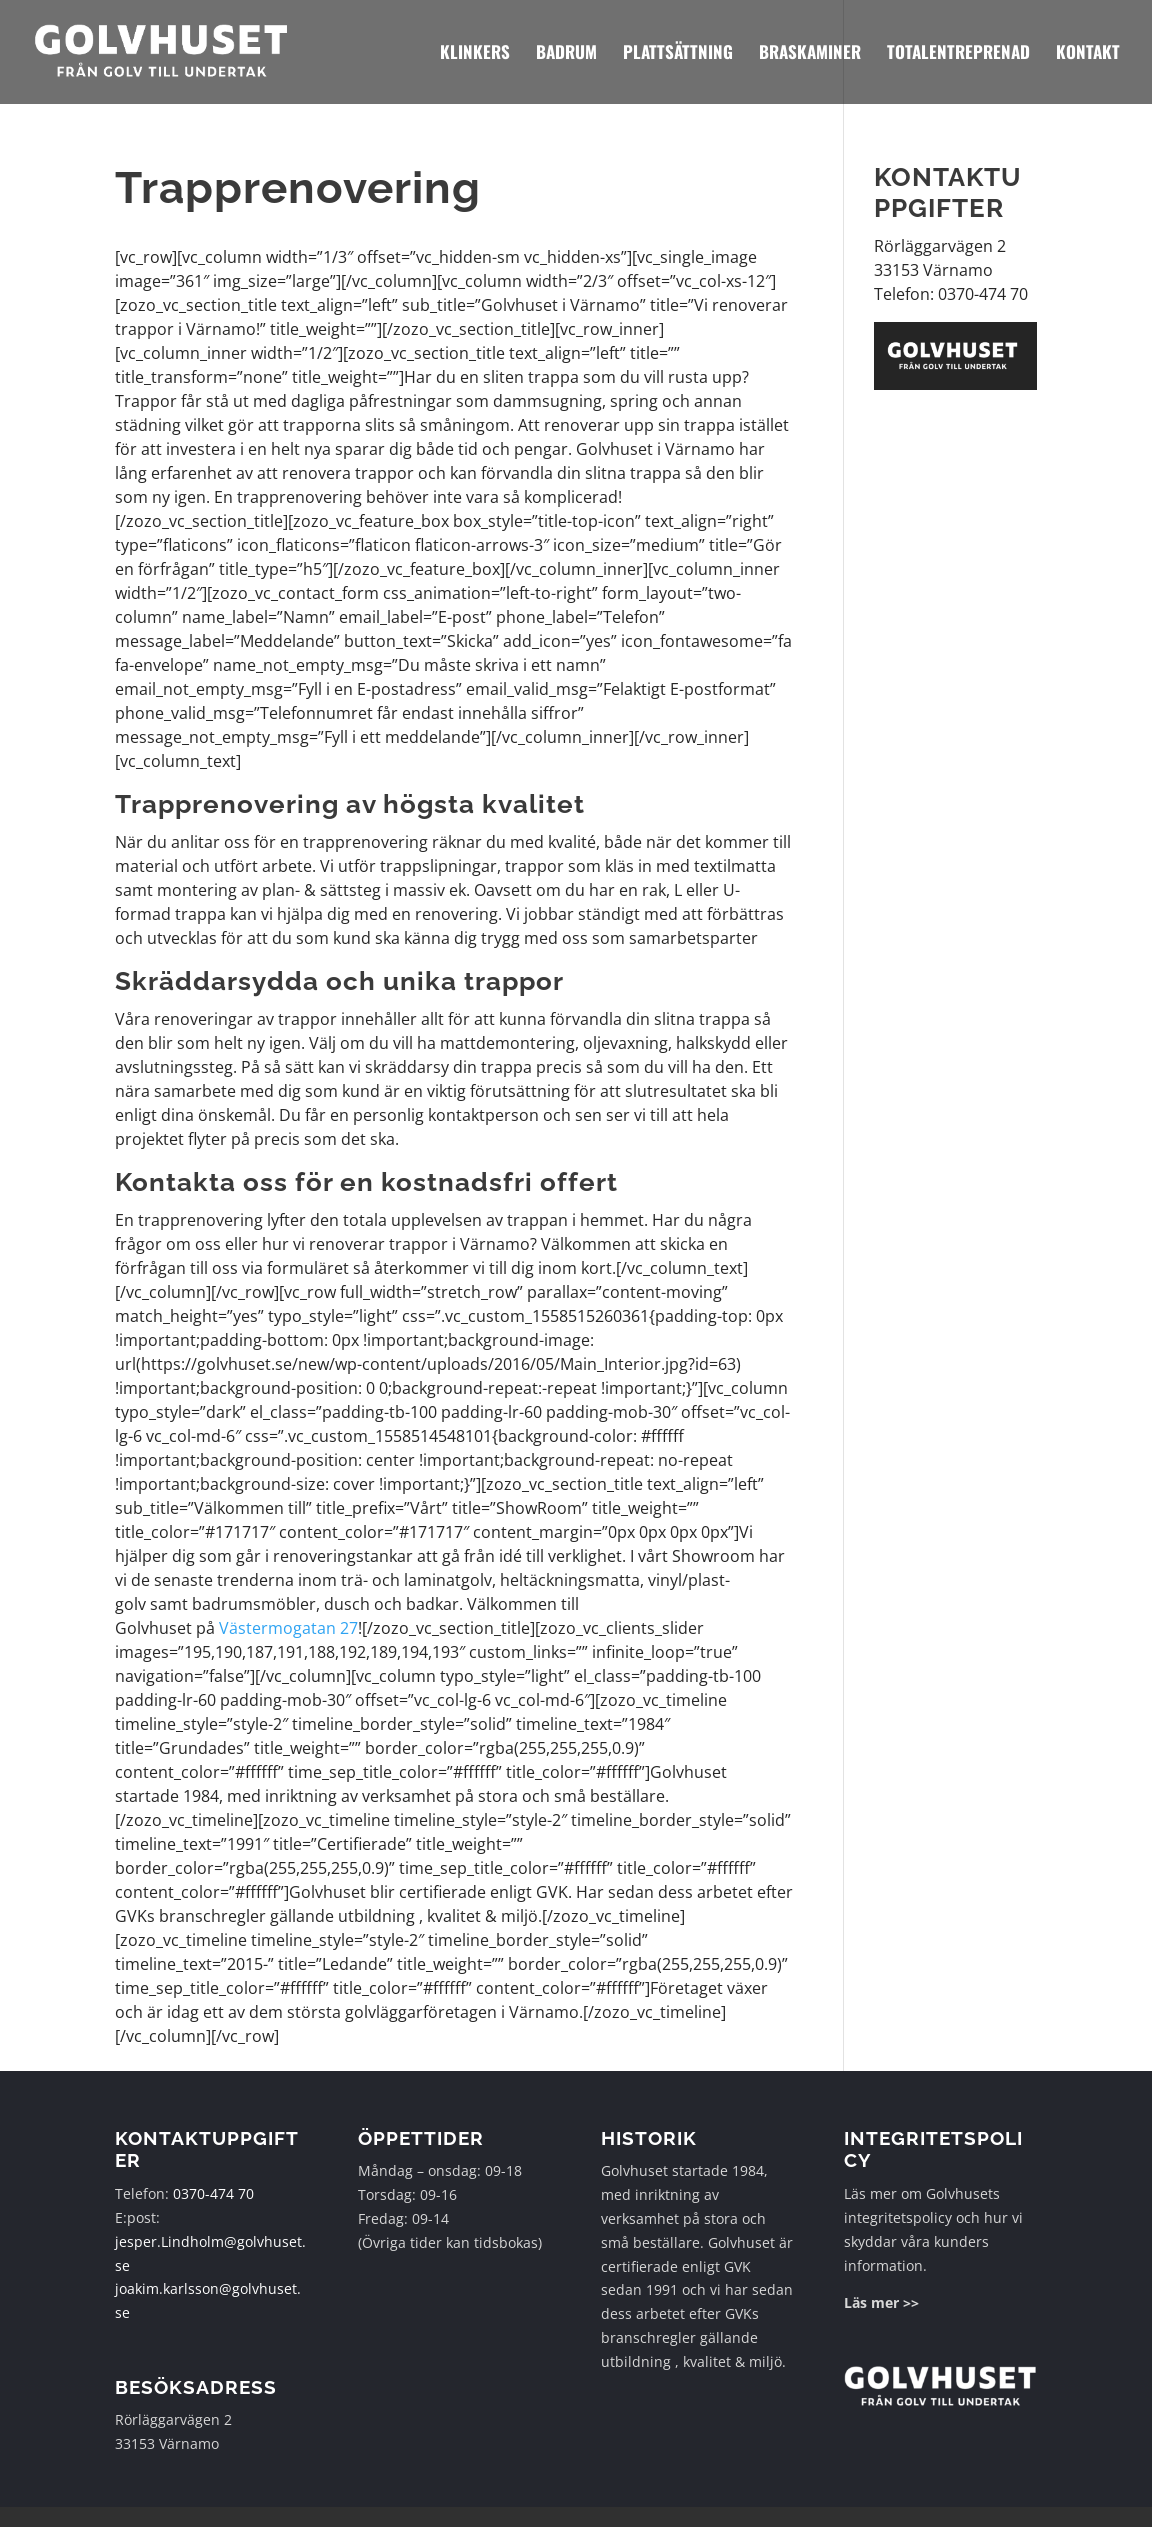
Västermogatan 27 (288, 1628)
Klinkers (475, 54)
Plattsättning (678, 54)
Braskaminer (810, 54)
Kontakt (1088, 54)
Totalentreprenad (958, 54)
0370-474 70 (213, 2193)
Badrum (566, 54)
